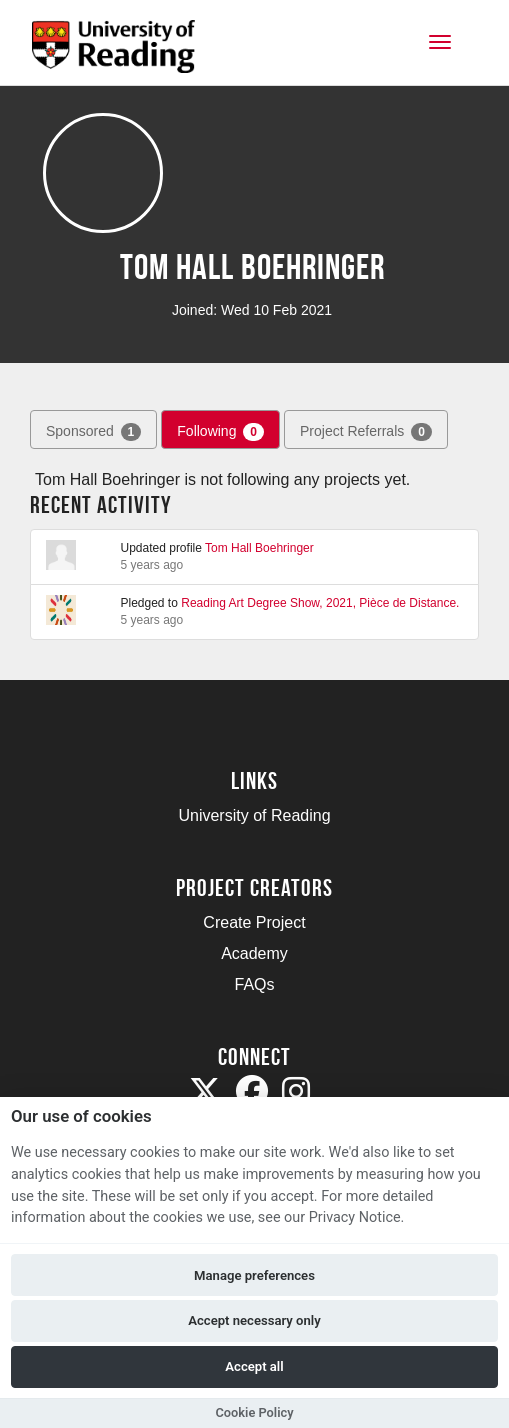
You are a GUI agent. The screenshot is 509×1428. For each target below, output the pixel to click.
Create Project (254, 922)
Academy (254, 953)
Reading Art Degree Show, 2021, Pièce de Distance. (320, 603)
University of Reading (254, 815)
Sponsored (93, 432)
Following (220, 432)
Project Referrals (366, 432)
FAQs (254, 984)
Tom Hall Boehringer (259, 548)
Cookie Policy (254, 1412)
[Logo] (113, 52)
